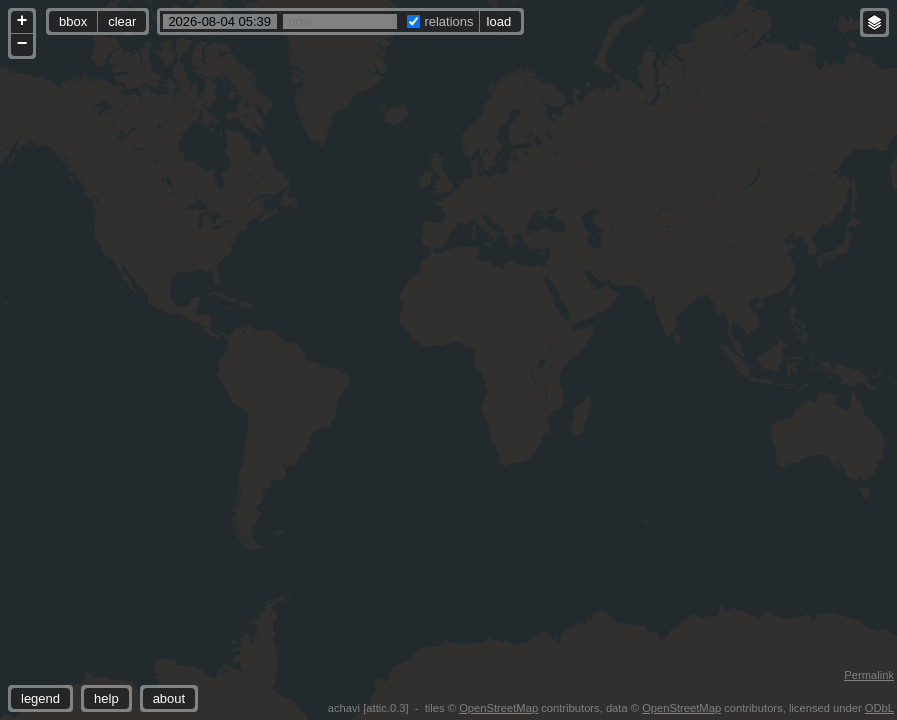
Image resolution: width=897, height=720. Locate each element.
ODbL (879, 708)
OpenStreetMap (498, 708)
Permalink (869, 675)
